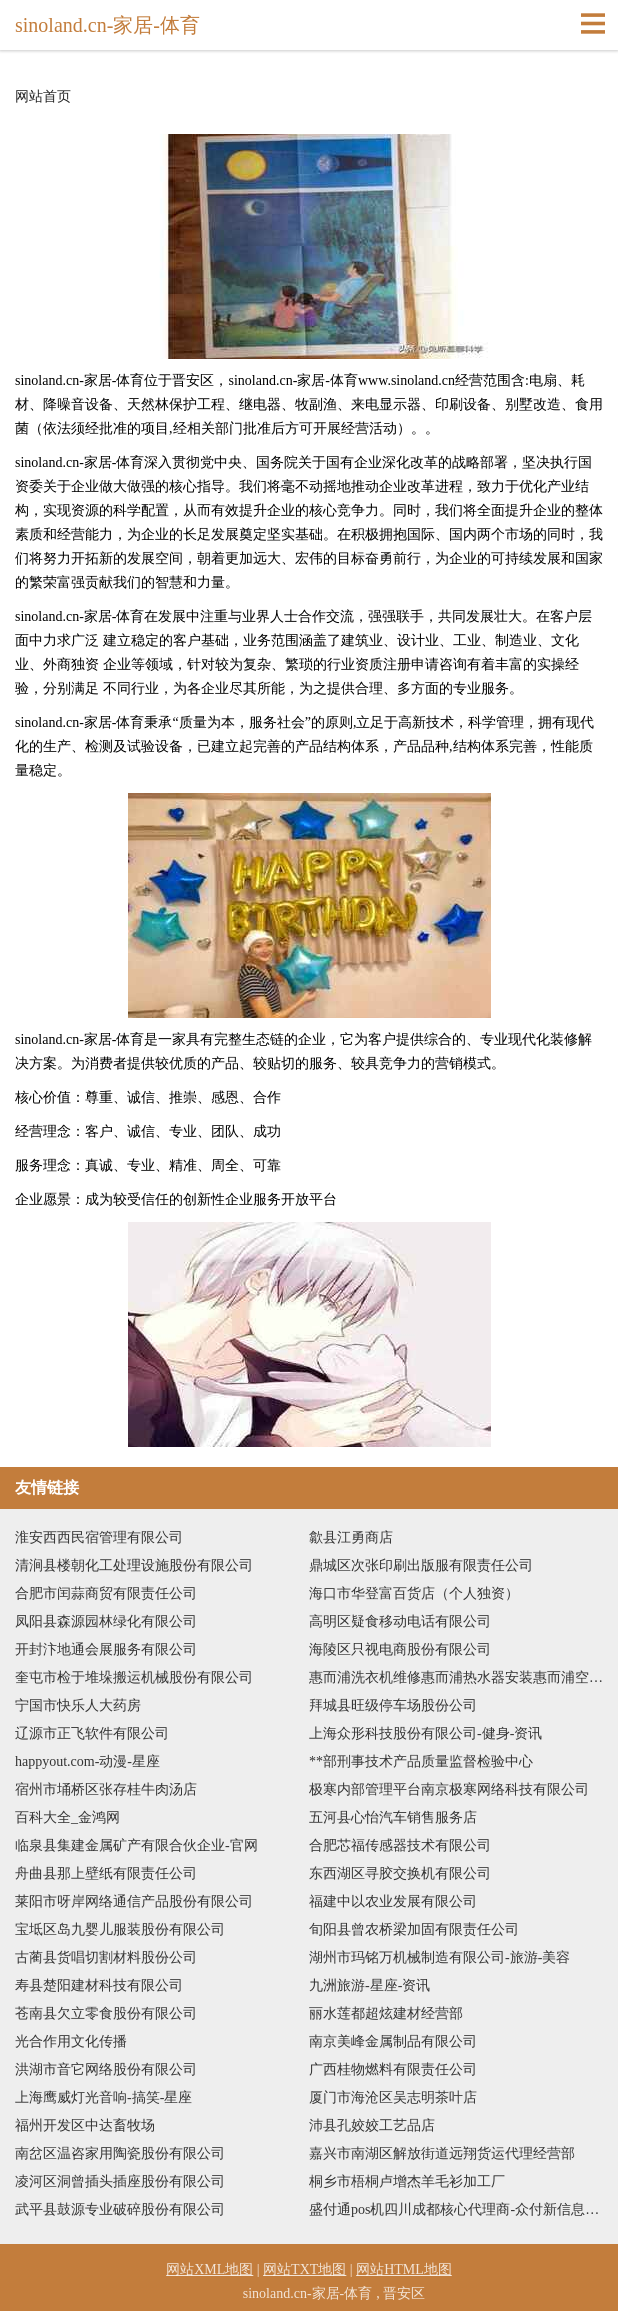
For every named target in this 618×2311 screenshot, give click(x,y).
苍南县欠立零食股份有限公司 (106, 2013)
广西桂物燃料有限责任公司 (393, 2069)
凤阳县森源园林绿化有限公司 (106, 1621)
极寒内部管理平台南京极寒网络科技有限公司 (449, 1789)
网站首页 (43, 97)
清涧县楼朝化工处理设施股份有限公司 (134, 1565)
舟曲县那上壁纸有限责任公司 (106, 1873)
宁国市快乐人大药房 (78, 1705)
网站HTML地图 (404, 2269)
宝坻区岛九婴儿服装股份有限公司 (120, 1929)
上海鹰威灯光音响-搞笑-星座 (103, 2097)
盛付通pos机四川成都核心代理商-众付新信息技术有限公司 (456, 2209)
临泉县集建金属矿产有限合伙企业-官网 (136, 1845)
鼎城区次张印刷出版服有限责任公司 (421, 1565)
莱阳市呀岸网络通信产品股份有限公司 (134, 1901)
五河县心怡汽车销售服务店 (393, 1817)
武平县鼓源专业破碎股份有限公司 (120, 2209)
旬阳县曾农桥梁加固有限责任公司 (414, 1929)
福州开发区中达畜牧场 (85, 2125)
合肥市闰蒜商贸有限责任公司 (106, 1593)
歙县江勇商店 (351, 1537)
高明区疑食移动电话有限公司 (400, 1621)
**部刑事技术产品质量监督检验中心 (421, 1761)
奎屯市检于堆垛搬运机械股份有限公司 (134, 1677)
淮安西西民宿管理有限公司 (99, 1537)
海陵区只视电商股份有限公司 (400, 1649)
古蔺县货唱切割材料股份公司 (106, 1957)
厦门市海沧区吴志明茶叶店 (393, 2097)
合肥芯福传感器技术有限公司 (400, 1845)
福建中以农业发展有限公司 (393, 1901)
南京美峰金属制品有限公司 (393, 2041)
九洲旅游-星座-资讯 (369, 1985)
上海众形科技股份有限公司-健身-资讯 (425, 1733)
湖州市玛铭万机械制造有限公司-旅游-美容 (439, 1957)
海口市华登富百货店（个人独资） (414, 1593)
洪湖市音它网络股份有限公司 (106, 2069)
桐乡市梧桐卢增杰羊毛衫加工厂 (407, 2181)
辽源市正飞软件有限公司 (92, 1733)
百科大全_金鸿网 (67, 1817)
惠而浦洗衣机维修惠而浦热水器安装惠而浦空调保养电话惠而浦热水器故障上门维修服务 (456, 1677)
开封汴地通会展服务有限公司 (106, 1649)
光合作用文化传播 (71, 2041)
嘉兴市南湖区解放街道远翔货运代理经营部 (442, 2153)
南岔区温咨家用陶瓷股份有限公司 (120, 2153)
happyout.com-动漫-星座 (87, 1761)
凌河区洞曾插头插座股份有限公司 (120, 2181)
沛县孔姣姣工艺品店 (372, 2125)
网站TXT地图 (304, 2269)
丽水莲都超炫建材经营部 (386, 2013)
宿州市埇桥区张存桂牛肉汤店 (106, 1789)
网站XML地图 (209, 2269)
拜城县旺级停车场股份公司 (393, 1705)
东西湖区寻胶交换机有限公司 (400, 1873)
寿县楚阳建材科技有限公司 (99, 1985)
